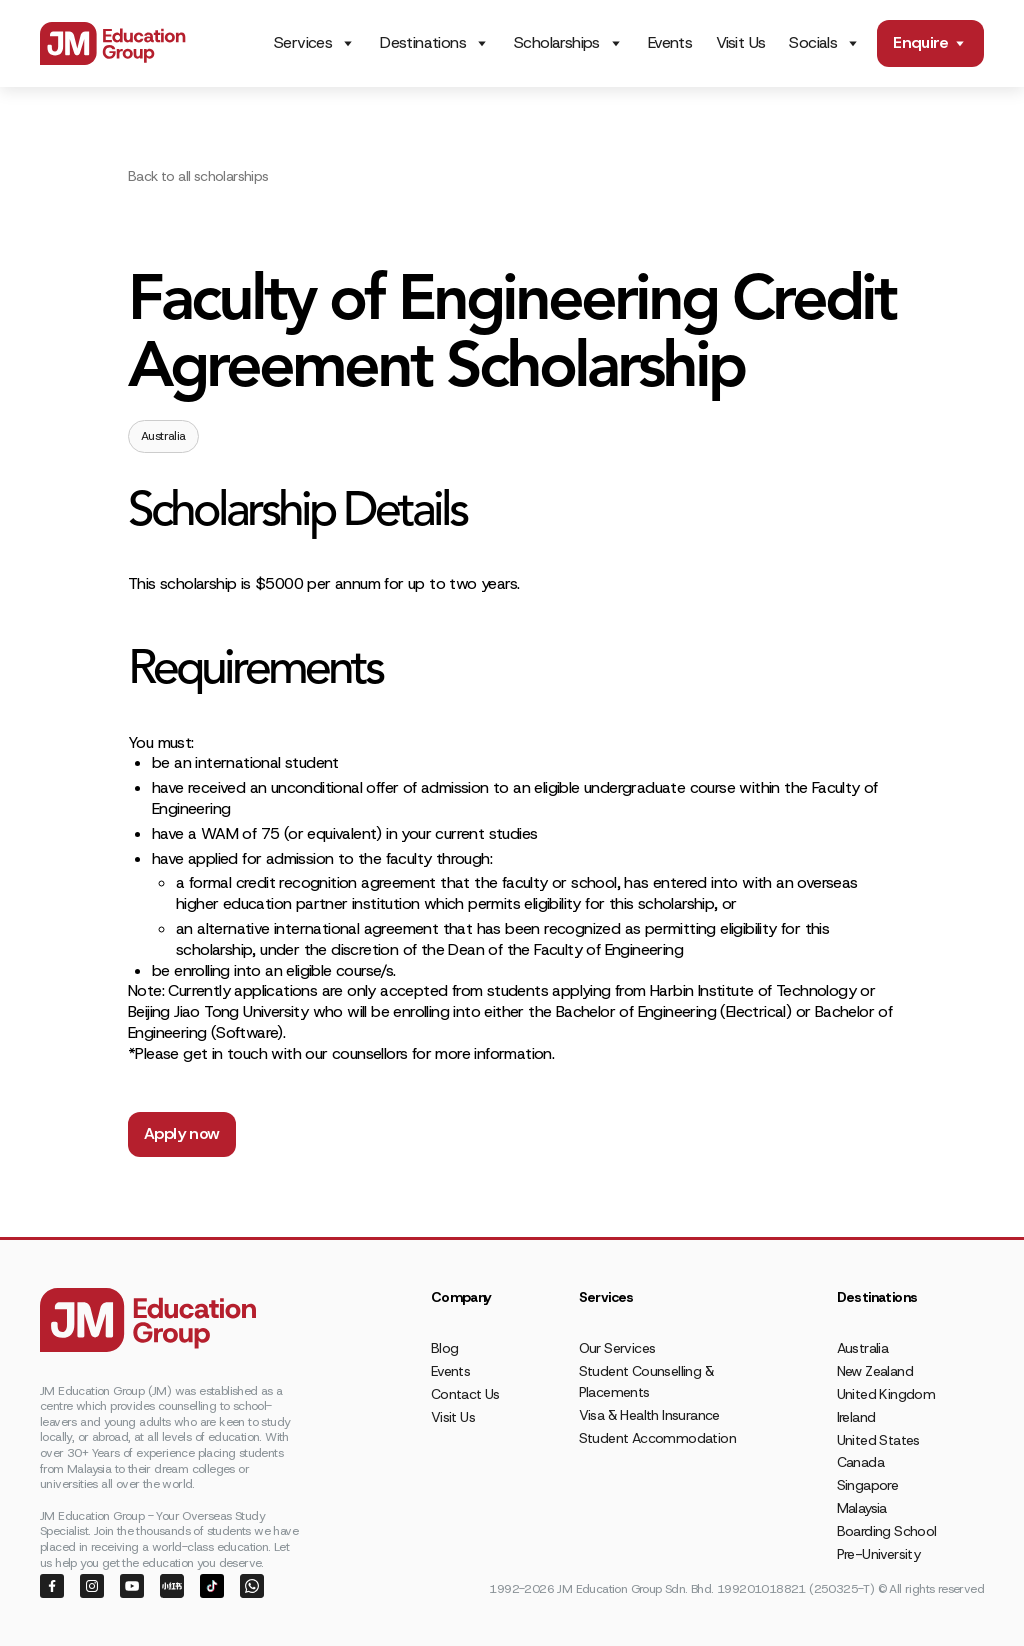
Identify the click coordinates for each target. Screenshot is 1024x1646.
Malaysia (862, 1508)
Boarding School (887, 1531)
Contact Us (465, 1394)
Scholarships (557, 43)
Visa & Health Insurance (649, 1415)
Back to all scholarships (198, 176)
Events (670, 42)
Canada (860, 1462)
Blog (445, 1348)
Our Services (617, 1348)
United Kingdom (886, 1394)
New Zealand (875, 1371)
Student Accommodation (657, 1438)
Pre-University (879, 1554)
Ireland (856, 1417)
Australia (863, 1348)
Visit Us (740, 42)
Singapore (868, 1485)
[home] (113, 43)
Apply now (182, 1133)
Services (303, 43)
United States (878, 1440)
